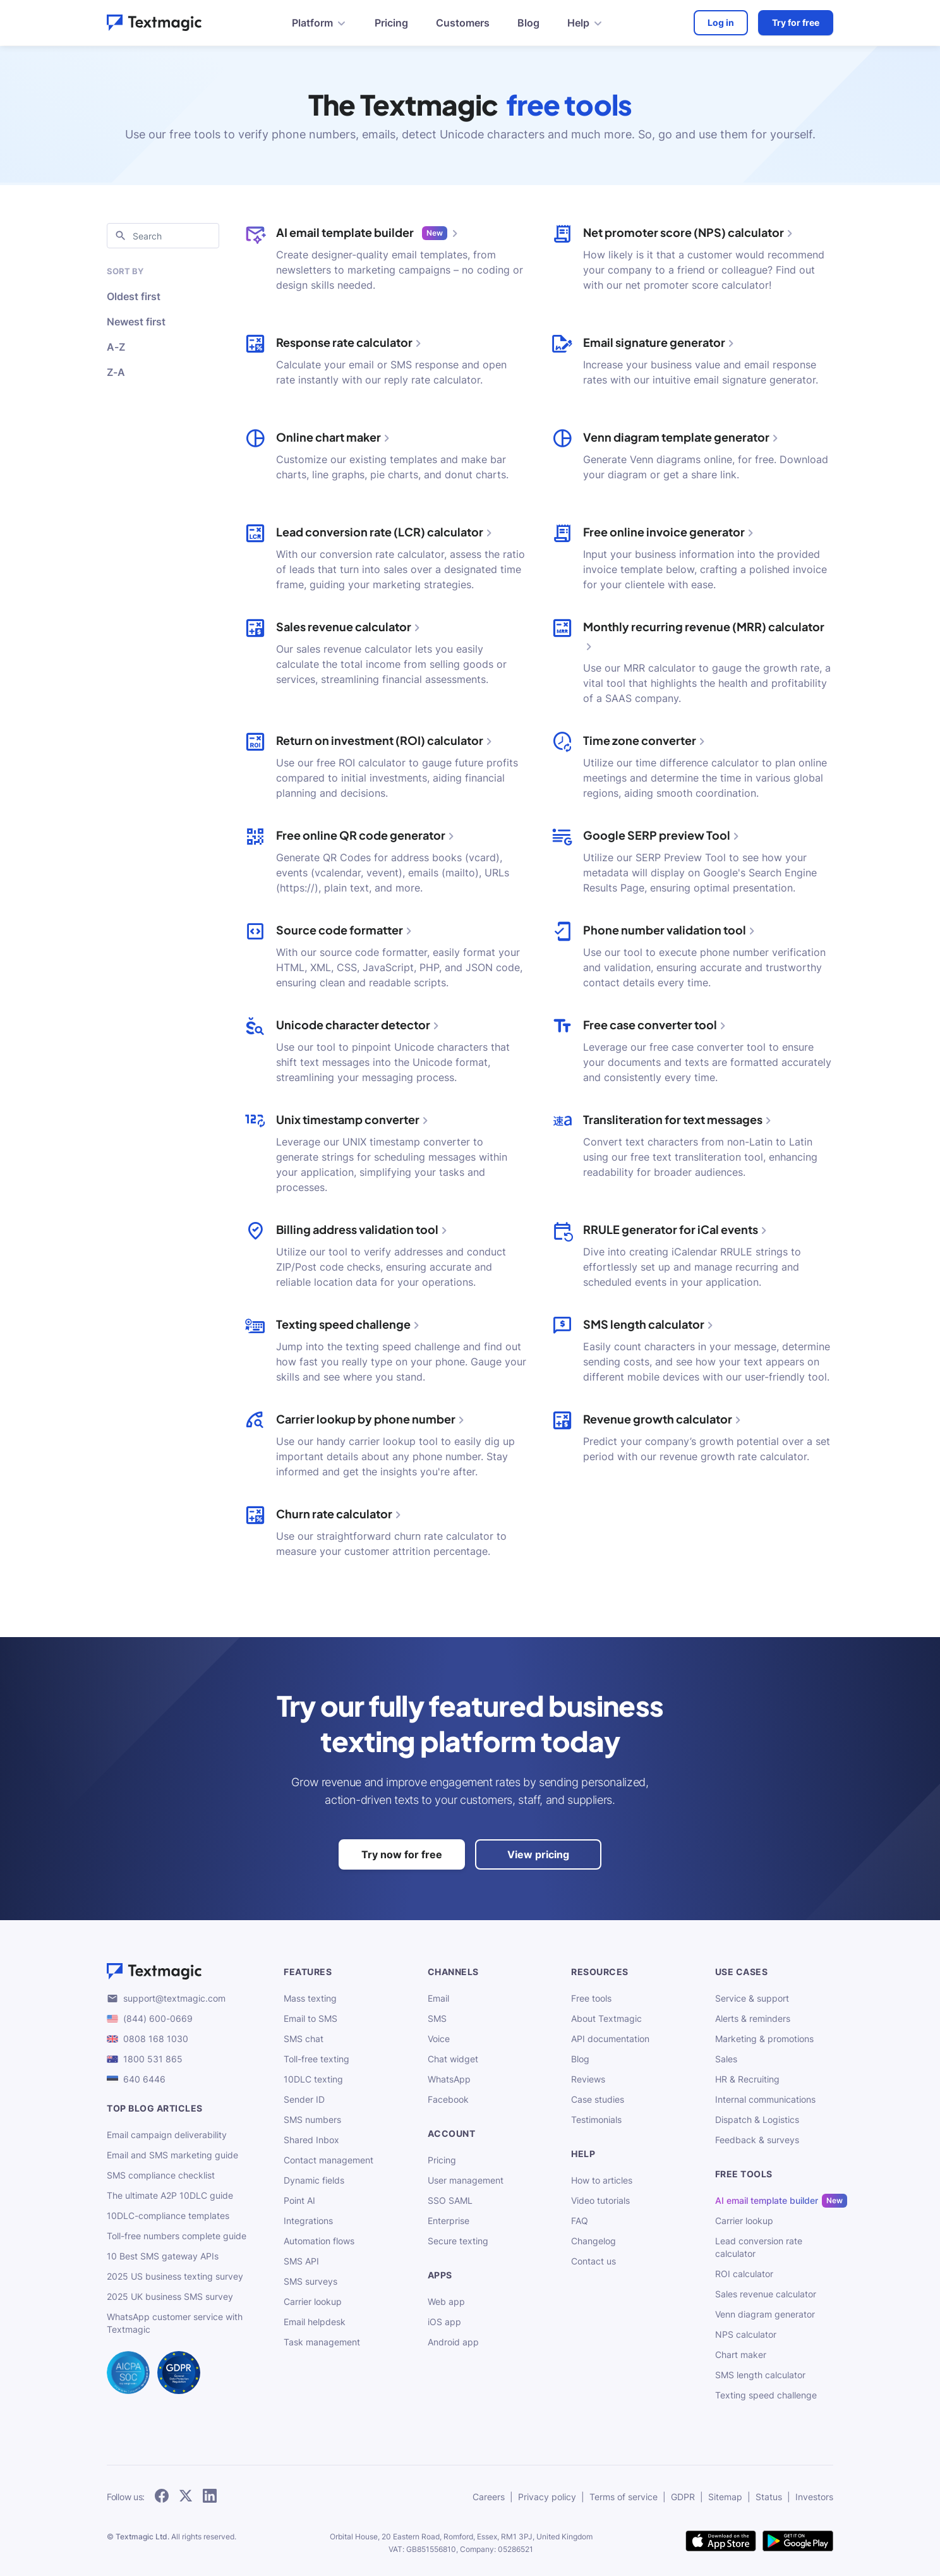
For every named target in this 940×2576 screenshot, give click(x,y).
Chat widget (453, 2058)
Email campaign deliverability (167, 2134)
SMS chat (303, 2038)
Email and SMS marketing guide (172, 2155)
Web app (446, 2301)
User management (465, 2180)
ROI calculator (744, 2273)
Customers (463, 22)
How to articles (601, 2180)
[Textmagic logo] (185, 1971)
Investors (814, 2496)
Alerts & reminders (752, 2018)
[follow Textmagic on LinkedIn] (210, 2497)
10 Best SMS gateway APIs (163, 2256)
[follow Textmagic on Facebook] (162, 2497)
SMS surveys (310, 2281)
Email (438, 1998)
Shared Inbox (311, 2139)
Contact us (593, 2261)
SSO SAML (450, 2200)
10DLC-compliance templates (168, 2215)
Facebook (448, 2099)
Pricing (391, 22)
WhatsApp (449, 2079)
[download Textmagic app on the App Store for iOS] (720, 2542)
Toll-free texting (316, 2058)
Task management (322, 2342)
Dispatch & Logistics (757, 2119)
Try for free (795, 22)
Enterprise (448, 2220)
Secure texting (458, 2240)
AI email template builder (766, 2200)
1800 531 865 (153, 2058)
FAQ (579, 2220)
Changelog (593, 2240)
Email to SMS (310, 2018)
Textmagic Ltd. (142, 2536)
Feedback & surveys (757, 2139)
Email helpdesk (315, 2321)
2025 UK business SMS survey (170, 2296)
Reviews (588, 2079)
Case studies (597, 2099)
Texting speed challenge (766, 2395)
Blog (528, 22)
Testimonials (596, 2119)
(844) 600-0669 (158, 2018)
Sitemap (725, 2496)
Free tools (591, 1998)
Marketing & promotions (764, 2038)
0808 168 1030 (155, 2038)
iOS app (444, 2321)
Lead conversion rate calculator (758, 2247)
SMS (437, 2018)
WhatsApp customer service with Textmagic (175, 2323)
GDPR (683, 2496)
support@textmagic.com (174, 1998)
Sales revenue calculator (765, 2294)
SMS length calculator (760, 2374)
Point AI (299, 2200)
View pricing (538, 1854)
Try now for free (401, 1854)
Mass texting (310, 1998)
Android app (453, 2342)
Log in (721, 22)
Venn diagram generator (765, 2314)
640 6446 (144, 2079)
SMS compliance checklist (161, 2175)
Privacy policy (547, 2496)
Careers (489, 2496)
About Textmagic (606, 2018)
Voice (439, 2038)
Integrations (308, 2220)
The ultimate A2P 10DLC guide (170, 2195)
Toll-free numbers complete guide (176, 2235)
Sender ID (304, 2099)
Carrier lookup (313, 2301)
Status (769, 2496)
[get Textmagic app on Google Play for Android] (797, 2542)
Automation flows (319, 2240)
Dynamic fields (314, 2180)
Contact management (328, 2160)
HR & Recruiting (747, 2079)
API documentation (610, 2038)
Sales (726, 2058)
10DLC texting (313, 2079)
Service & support (752, 1998)
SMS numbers (312, 2119)
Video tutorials (600, 2200)
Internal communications (765, 2099)
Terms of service (623, 2496)
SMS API (301, 2261)
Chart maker (740, 2354)
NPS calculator (745, 2334)
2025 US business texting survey (175, 2276)
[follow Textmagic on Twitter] (186, 2497)
